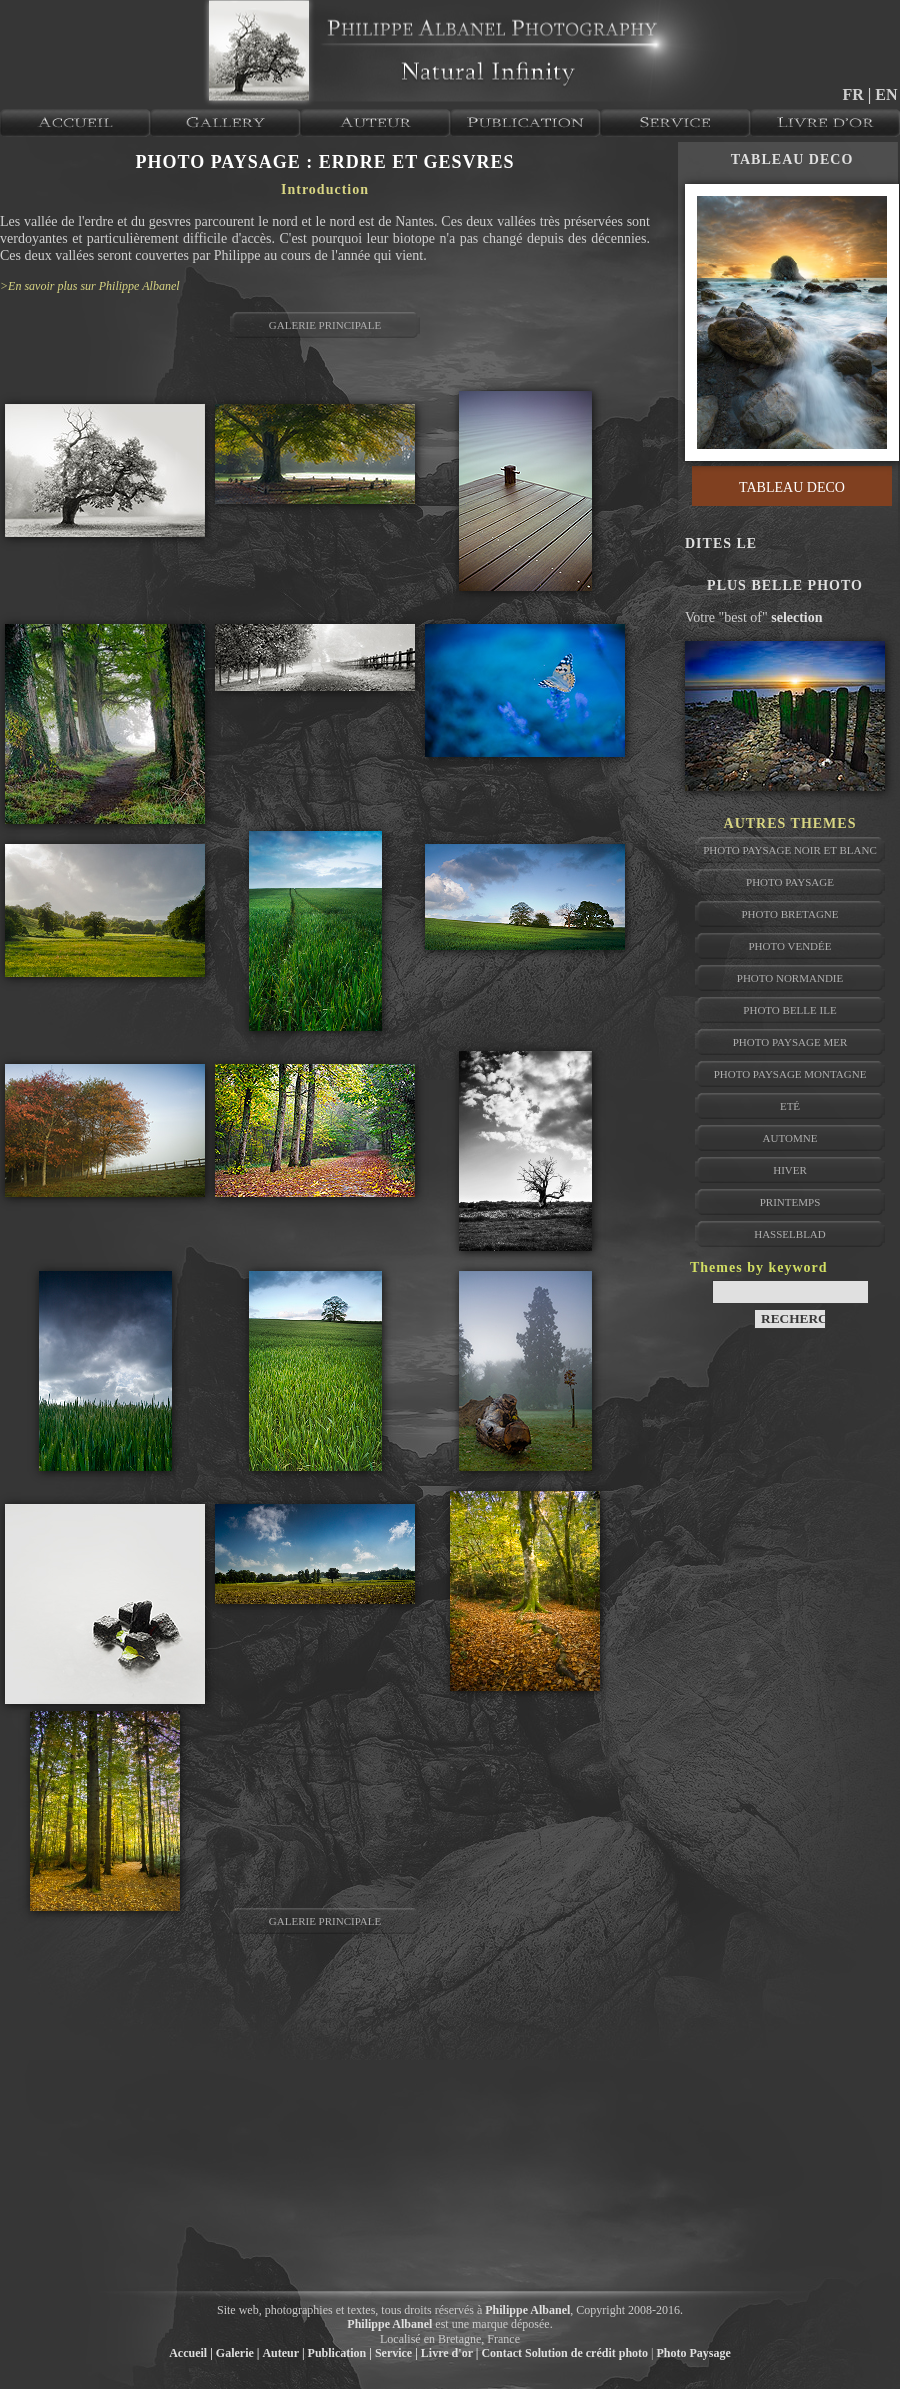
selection (796, 617)
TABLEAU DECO (792, 159)
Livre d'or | (450, 2353)
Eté (790, 1106)
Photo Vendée (789, 946)
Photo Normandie (790, 978)
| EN (883, 94)
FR (854, 94)
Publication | (340, 2353)
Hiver (790, 1170)
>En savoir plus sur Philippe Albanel (90, 286)
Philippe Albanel (527, 2310)
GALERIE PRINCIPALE (325, 325)
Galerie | (238, 2353)
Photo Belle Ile (789, 1010)
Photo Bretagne (789, 914)
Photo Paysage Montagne (790, 1074)
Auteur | (283, 2353)
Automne (790, 1138)
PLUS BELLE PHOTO (785, 585)
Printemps (790, 1202)
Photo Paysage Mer (790, 1042)
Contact (501, 2353)
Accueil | (191, 2353)
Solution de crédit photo (586, 2353)
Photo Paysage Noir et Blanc (790, 850)
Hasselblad (790, 1234)
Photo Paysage (790, 882)
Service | (396, 2353)
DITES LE (721, 543)
